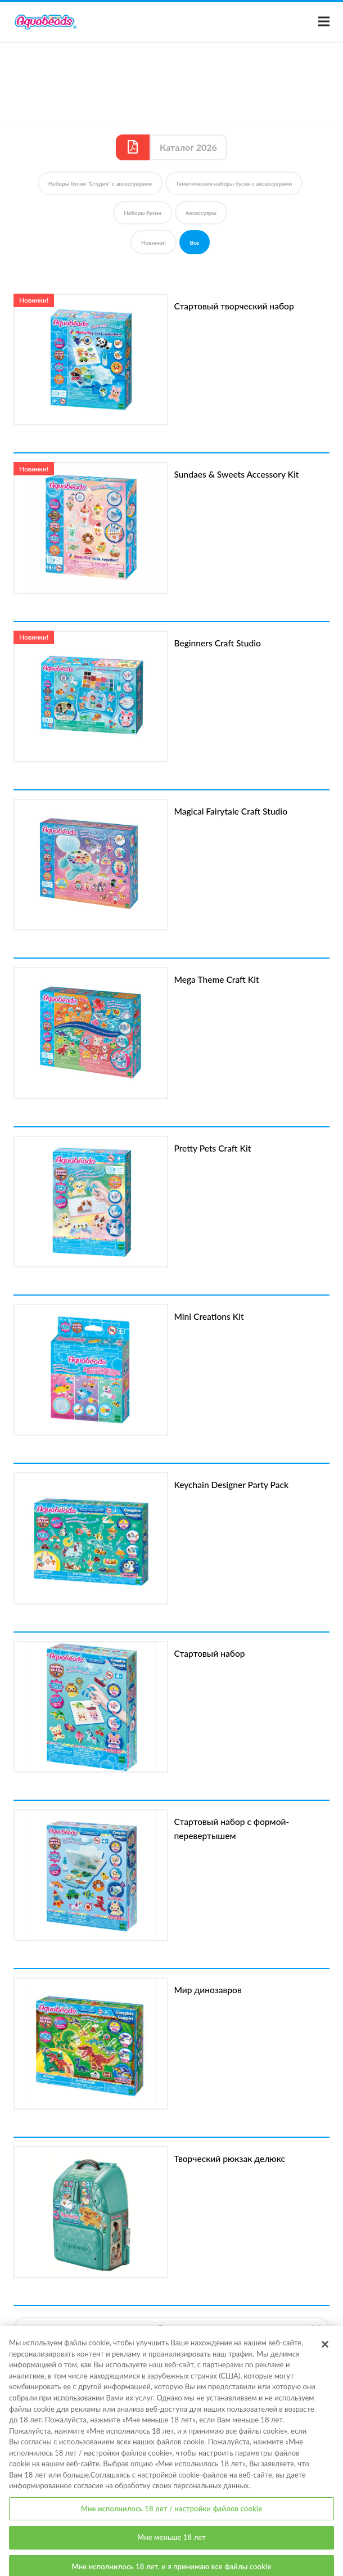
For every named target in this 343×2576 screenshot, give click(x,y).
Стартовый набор (209, 1653)
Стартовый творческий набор (234, 306)
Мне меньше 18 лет (171, 2542)
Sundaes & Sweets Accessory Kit (236, 474)
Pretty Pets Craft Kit (212, 1148)
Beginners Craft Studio (217, 643)
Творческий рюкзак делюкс (229, 2159)
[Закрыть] (325, 2349)
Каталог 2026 (188, 147)
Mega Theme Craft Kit (216, 979)
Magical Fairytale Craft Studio (230, 811)
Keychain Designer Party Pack (231, 1485)
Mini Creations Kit (208, 1316)
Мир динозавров (207, 1990)
